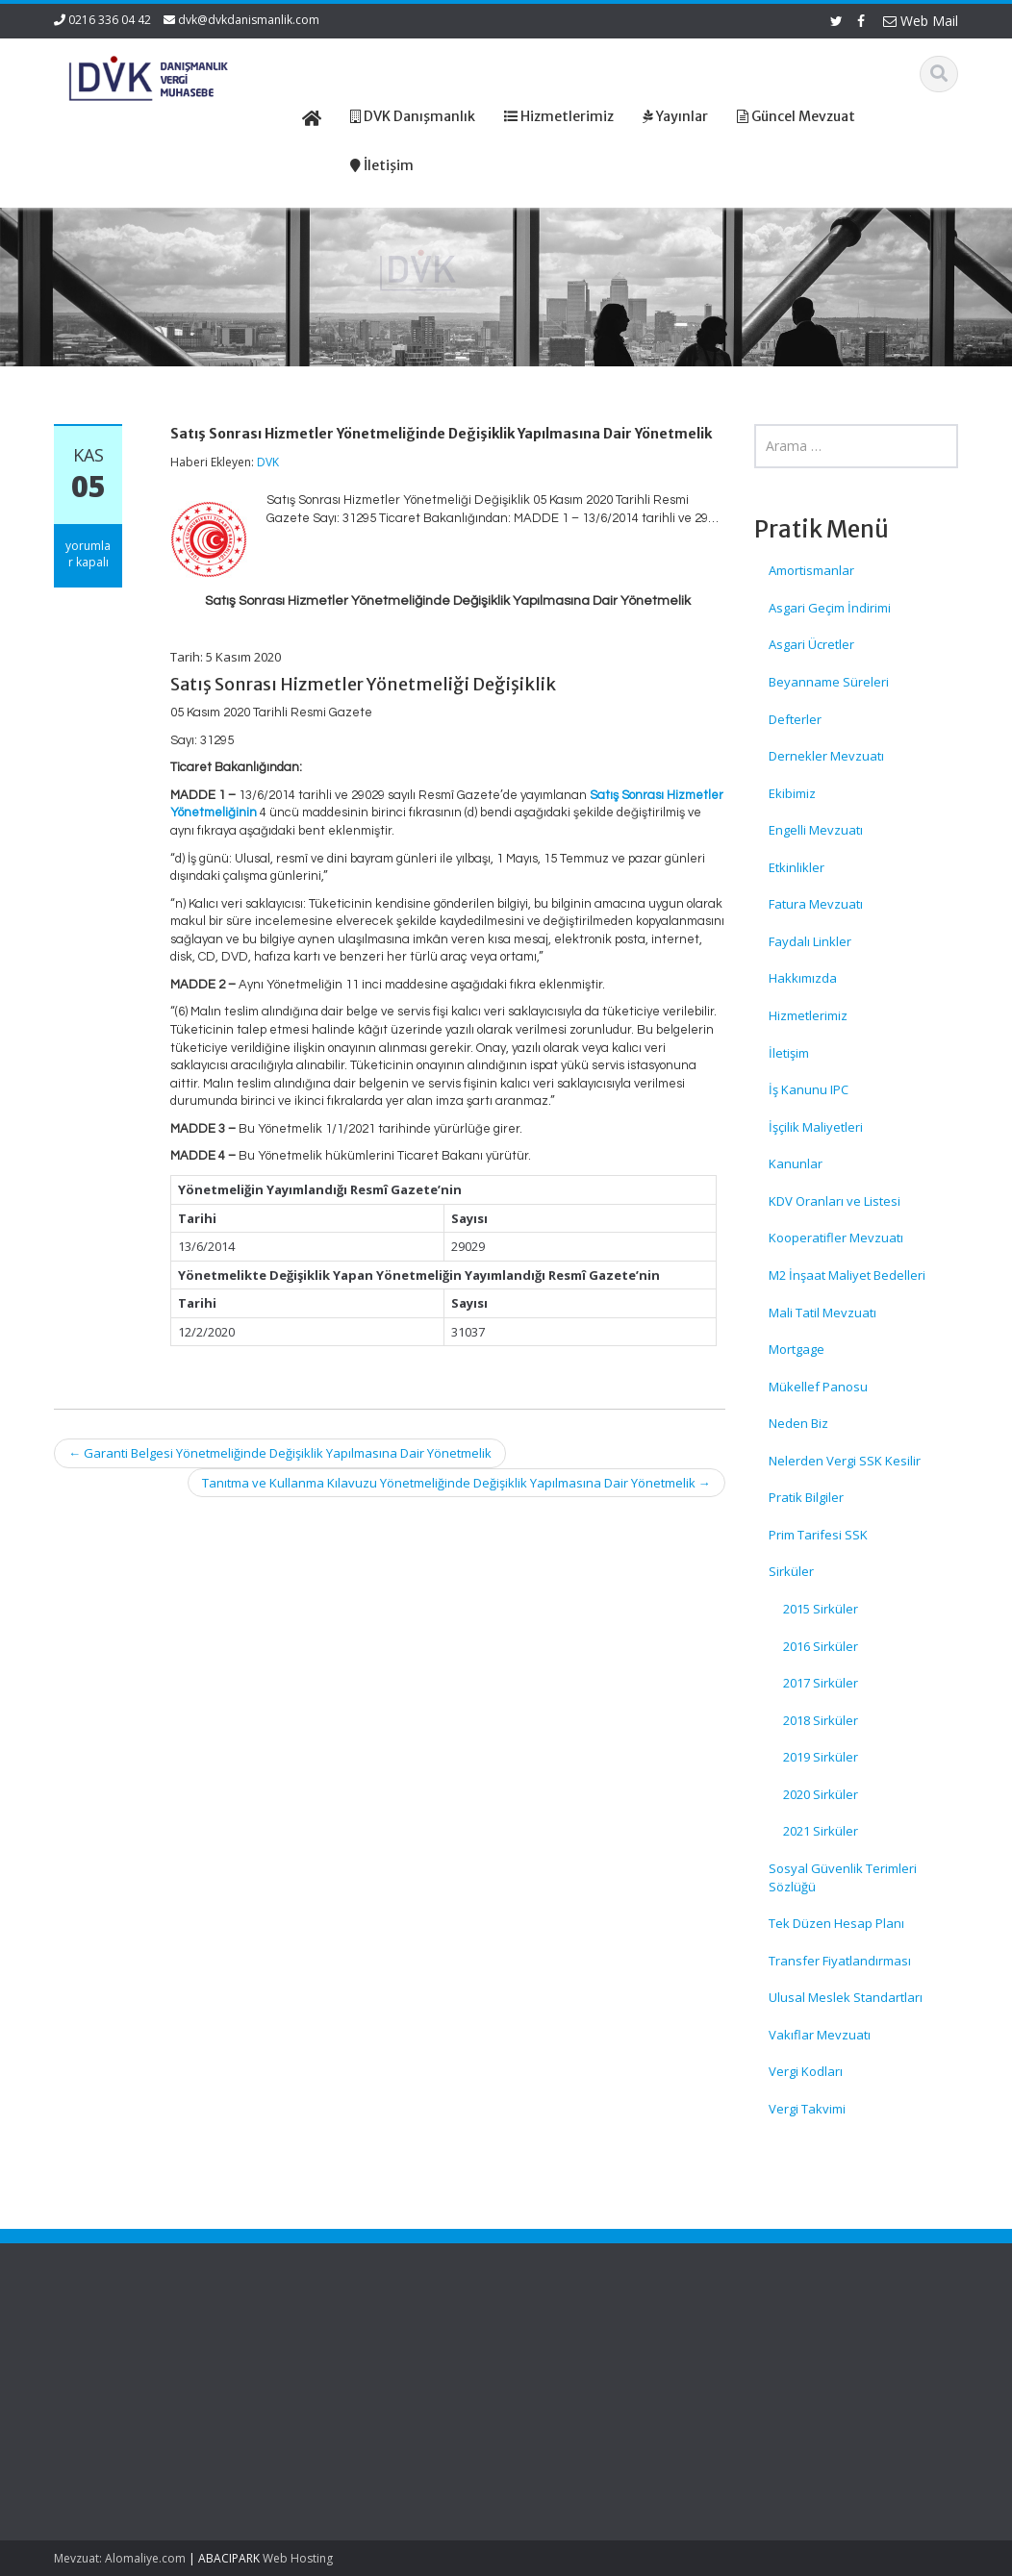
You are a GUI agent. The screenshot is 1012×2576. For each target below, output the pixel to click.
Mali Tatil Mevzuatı (822, 1312)
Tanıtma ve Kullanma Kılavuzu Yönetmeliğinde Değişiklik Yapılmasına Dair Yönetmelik (456, 1482)
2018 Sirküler (820, 1720)
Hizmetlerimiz (808, 1015)
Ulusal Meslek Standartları (846, 1997)
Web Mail (920, 21)
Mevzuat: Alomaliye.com (120, 2558)
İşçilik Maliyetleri (816, 1127)
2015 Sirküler (820, 1608)
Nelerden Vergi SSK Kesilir (845, 1460)
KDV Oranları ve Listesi (834, 1201)
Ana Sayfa (567, 2350)
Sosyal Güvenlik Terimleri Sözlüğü (843, 1877)
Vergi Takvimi (807, 2108)
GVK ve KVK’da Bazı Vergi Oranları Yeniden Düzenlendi (119, 2377)
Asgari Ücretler (811, 644)
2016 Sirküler (820, 1646)
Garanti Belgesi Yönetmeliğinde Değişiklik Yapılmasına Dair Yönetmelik (280, 1453)
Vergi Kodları (806, 2071)
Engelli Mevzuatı (816, 829)
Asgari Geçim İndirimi (830, 607)
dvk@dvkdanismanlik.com (248, 20)
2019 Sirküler (820, 1756)
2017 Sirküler (820, 1682)
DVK (268, 462)
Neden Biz (798, 1423)
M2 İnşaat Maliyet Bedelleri (847, 1275)
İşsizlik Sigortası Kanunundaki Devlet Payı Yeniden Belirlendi (119, 2450)
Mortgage (796, 1349)
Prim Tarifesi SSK (818, 1534)
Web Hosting (298, 2558)
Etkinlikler (796, 867)
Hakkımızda (803, 978)
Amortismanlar (811, 570)
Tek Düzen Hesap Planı (836, 1923)
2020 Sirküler (820, 1794)
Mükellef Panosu (818, 1386)
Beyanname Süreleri (829, 681)
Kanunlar (795, 1163)
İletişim (789, 1053)
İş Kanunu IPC (808, 1089)
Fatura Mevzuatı (816, 904)
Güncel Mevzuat (584, 2404)
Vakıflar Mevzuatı (820, 2034)
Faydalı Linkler (810, 941)
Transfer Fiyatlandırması (840, 1960)
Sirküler (791, 1571)
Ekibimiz (792, 793)
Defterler (795, 719)
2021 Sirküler (820, 1830)
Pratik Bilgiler (806, 1497)
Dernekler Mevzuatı (826, 755)
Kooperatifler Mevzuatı (836, 1237)
